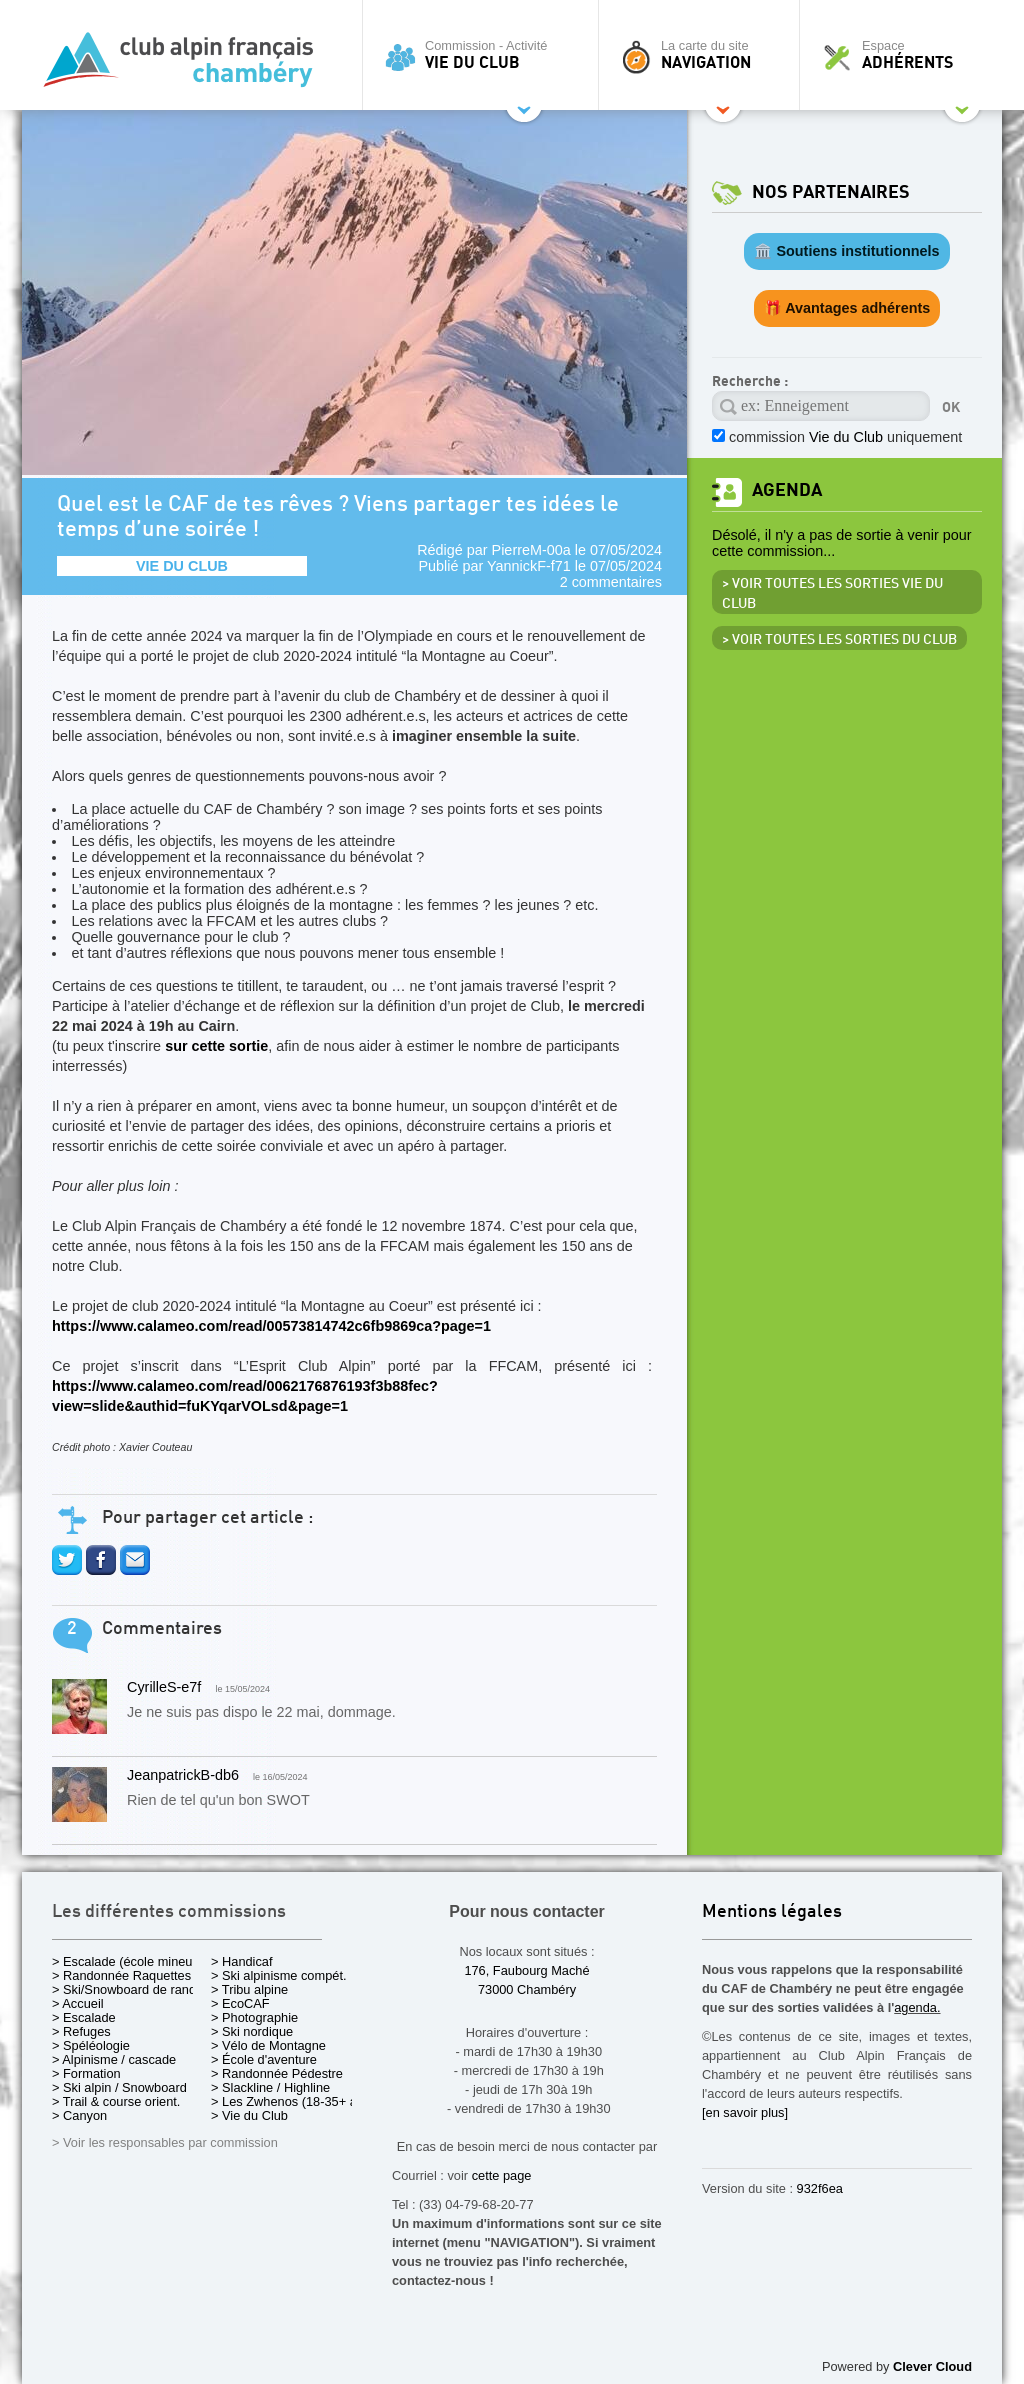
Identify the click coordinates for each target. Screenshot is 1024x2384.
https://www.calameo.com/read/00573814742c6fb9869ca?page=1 (271, 1326)
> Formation (86, 2073)
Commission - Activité (485, 55)
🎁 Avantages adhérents (847, 308)
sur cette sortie (216, 1046)
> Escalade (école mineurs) (129, 1961)
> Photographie (254, 2017)
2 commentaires (611, 582)
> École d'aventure (264, 2059)
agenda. (917, 2007)
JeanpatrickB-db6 (183, 1775)
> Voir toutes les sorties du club (839, 640)
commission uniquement (845, 437)
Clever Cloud (932, 2366)
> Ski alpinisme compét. (279, 1975)
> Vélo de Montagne (268, 2045)
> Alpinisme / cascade (114, 2059)
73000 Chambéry (527, 1989)
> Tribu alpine (249, 1989)
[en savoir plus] (745, 2112)
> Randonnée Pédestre (277, 2073)
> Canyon (79, 2115)
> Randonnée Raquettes (121, 1975)
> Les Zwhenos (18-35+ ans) (293, 2101)
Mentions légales (772, 1912)
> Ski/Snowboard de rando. (129, 1989)
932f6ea (820, 2188)
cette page (502, 2175)
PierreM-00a (531, 550)
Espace (906, 55)
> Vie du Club (249, 2115)
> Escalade (84, 2017)
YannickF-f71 (529, 566)
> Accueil (78, 2003)
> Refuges (81, 2031)
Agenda (787, 490)
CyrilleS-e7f (164, 1687)
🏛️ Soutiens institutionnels (846, 251)
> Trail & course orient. (116, 2101)
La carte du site (704, 55)
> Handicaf (242, 1961)
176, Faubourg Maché (526, 1970)
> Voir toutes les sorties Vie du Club (832, 594)
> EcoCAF (240, 2003)
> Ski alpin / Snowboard (119, 2087)
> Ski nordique (252, 2031)
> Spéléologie (91, 2045)
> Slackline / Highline (270, 2087)
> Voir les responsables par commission (165, 2142)
